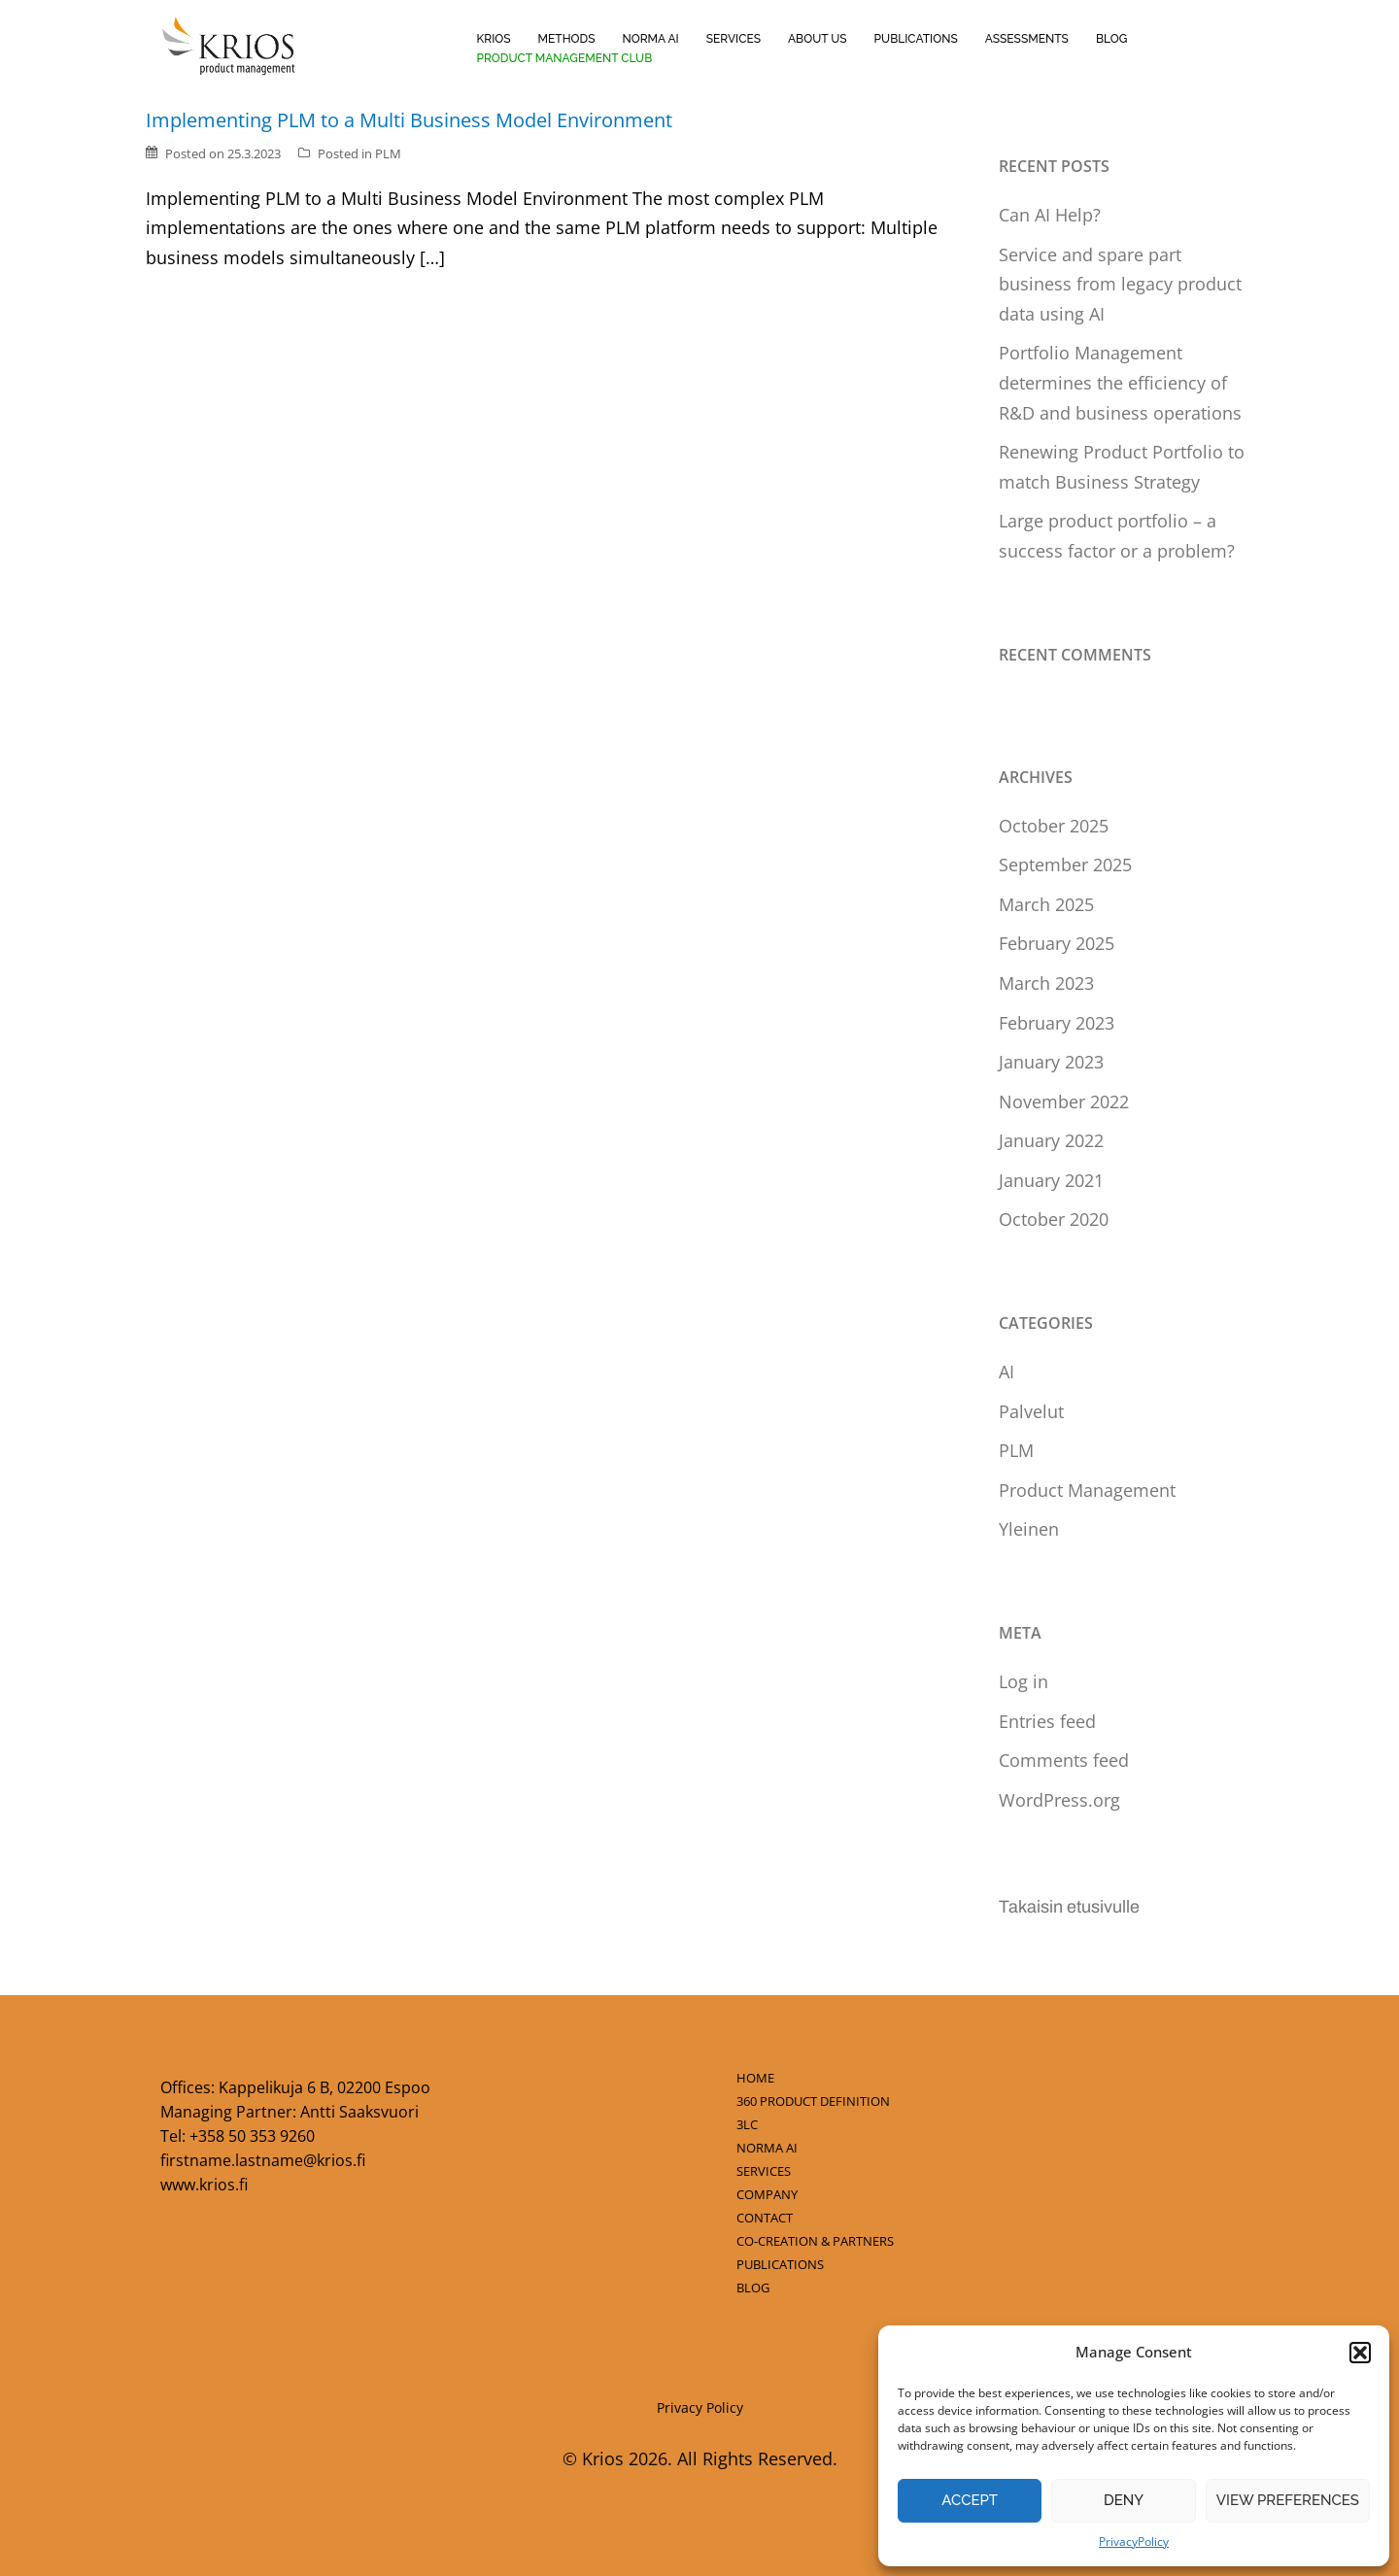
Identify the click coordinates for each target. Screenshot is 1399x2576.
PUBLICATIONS (780, 2264)
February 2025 (1056, 943)
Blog (1111, 39)
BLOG (752, 2287)
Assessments (1027, 39)
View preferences (1287, 2500)
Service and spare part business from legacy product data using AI (1120, 284)
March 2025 (1046, 904)
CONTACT (764, 2217)
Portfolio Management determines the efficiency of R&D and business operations (1120, 382)
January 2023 (1051, 1061)
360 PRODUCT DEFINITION (813, 2101)
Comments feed (1064, 1760)
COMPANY (767, 2194)
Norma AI (650, 39)
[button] (1360, 2352)
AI (1006, 1371)
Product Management (1087, 1490)
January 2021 (1051, 1180)
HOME (755, 2077)
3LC (747, 2124)
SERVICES (763, 2171)
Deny (1123, 2500)
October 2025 (1054, 825)
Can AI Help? (1050, 214)
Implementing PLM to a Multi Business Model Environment (409, 120)
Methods (567, 39)
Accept (969, 2500)
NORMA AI (767, 2147)
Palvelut (1031, 1411)
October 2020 (1054, 1219)
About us (817, 39)
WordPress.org (1059, 1800)
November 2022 (1064, 1101)
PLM (388, 153)
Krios (493, 39)
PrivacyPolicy (1134, 2541)
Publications (916, 39)
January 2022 (1051, 1140)
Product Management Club (564, 58)
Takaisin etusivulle (1069, 1906)
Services (733, 39)
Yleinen (1029, 1529)
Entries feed (1047, 1721)
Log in (1023, 1681)
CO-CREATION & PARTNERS (815, 2241)
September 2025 (1065, 864)
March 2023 (1046, 983)
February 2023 (1056, 1022)
